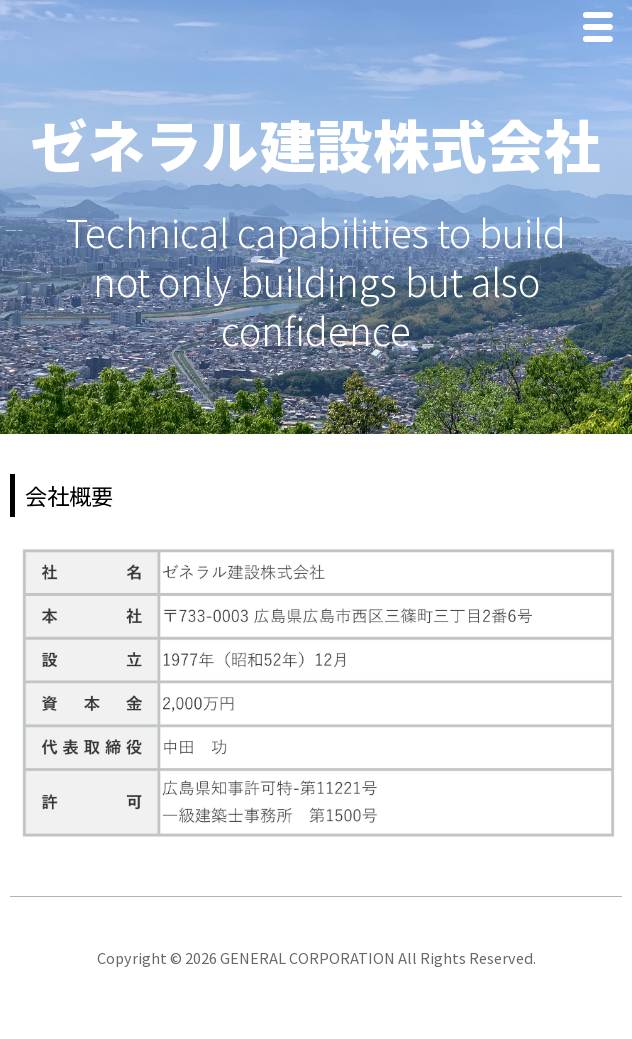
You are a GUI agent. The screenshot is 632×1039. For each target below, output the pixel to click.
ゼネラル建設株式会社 (316, 143)
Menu (603, 29)
